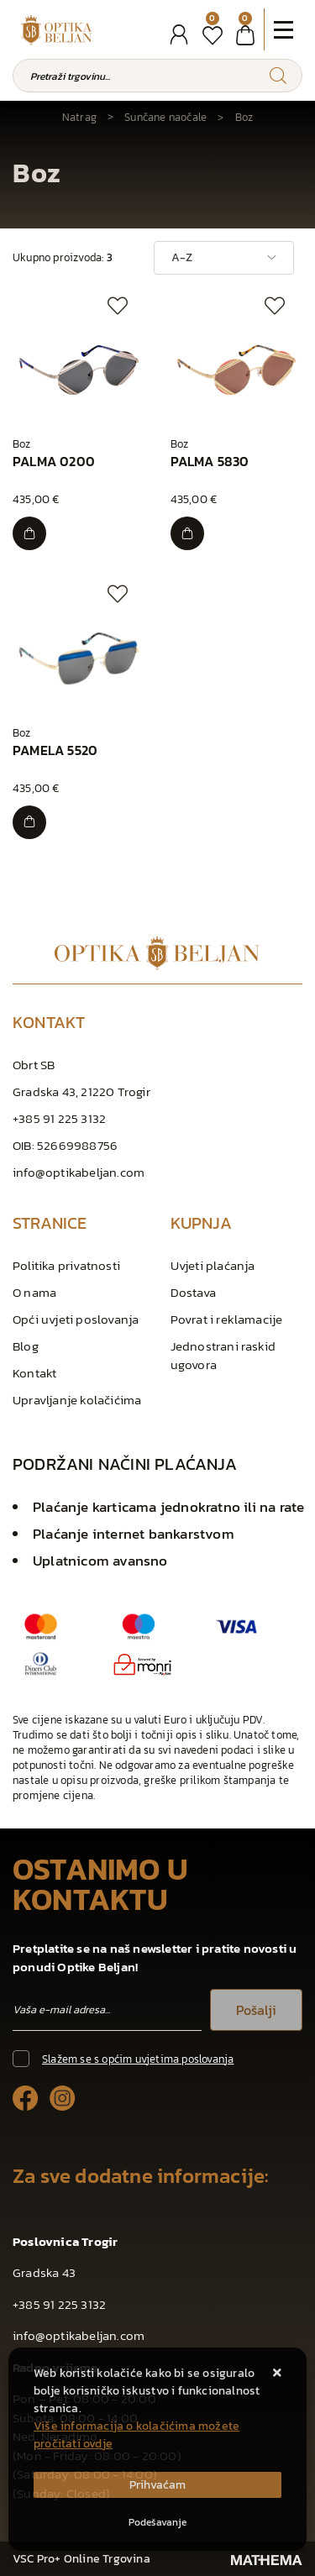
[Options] (157, 2522)
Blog (26, 1346)
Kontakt (34, 1372)
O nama (34, 1292)
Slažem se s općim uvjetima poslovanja (138, 2059)
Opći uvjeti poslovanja (76, 1319)
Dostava (193, 1292)
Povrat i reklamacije (227, 1319)
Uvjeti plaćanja (213, 1265)
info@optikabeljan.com (78, 1172)
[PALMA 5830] (187, 533)
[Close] (157, 2485)
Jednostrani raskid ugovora (223, 1355)
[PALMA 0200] (29, 533)
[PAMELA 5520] (29, 822)
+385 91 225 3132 (59, 1118)
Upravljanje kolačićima (77, 1399)
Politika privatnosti (66, 1265)
